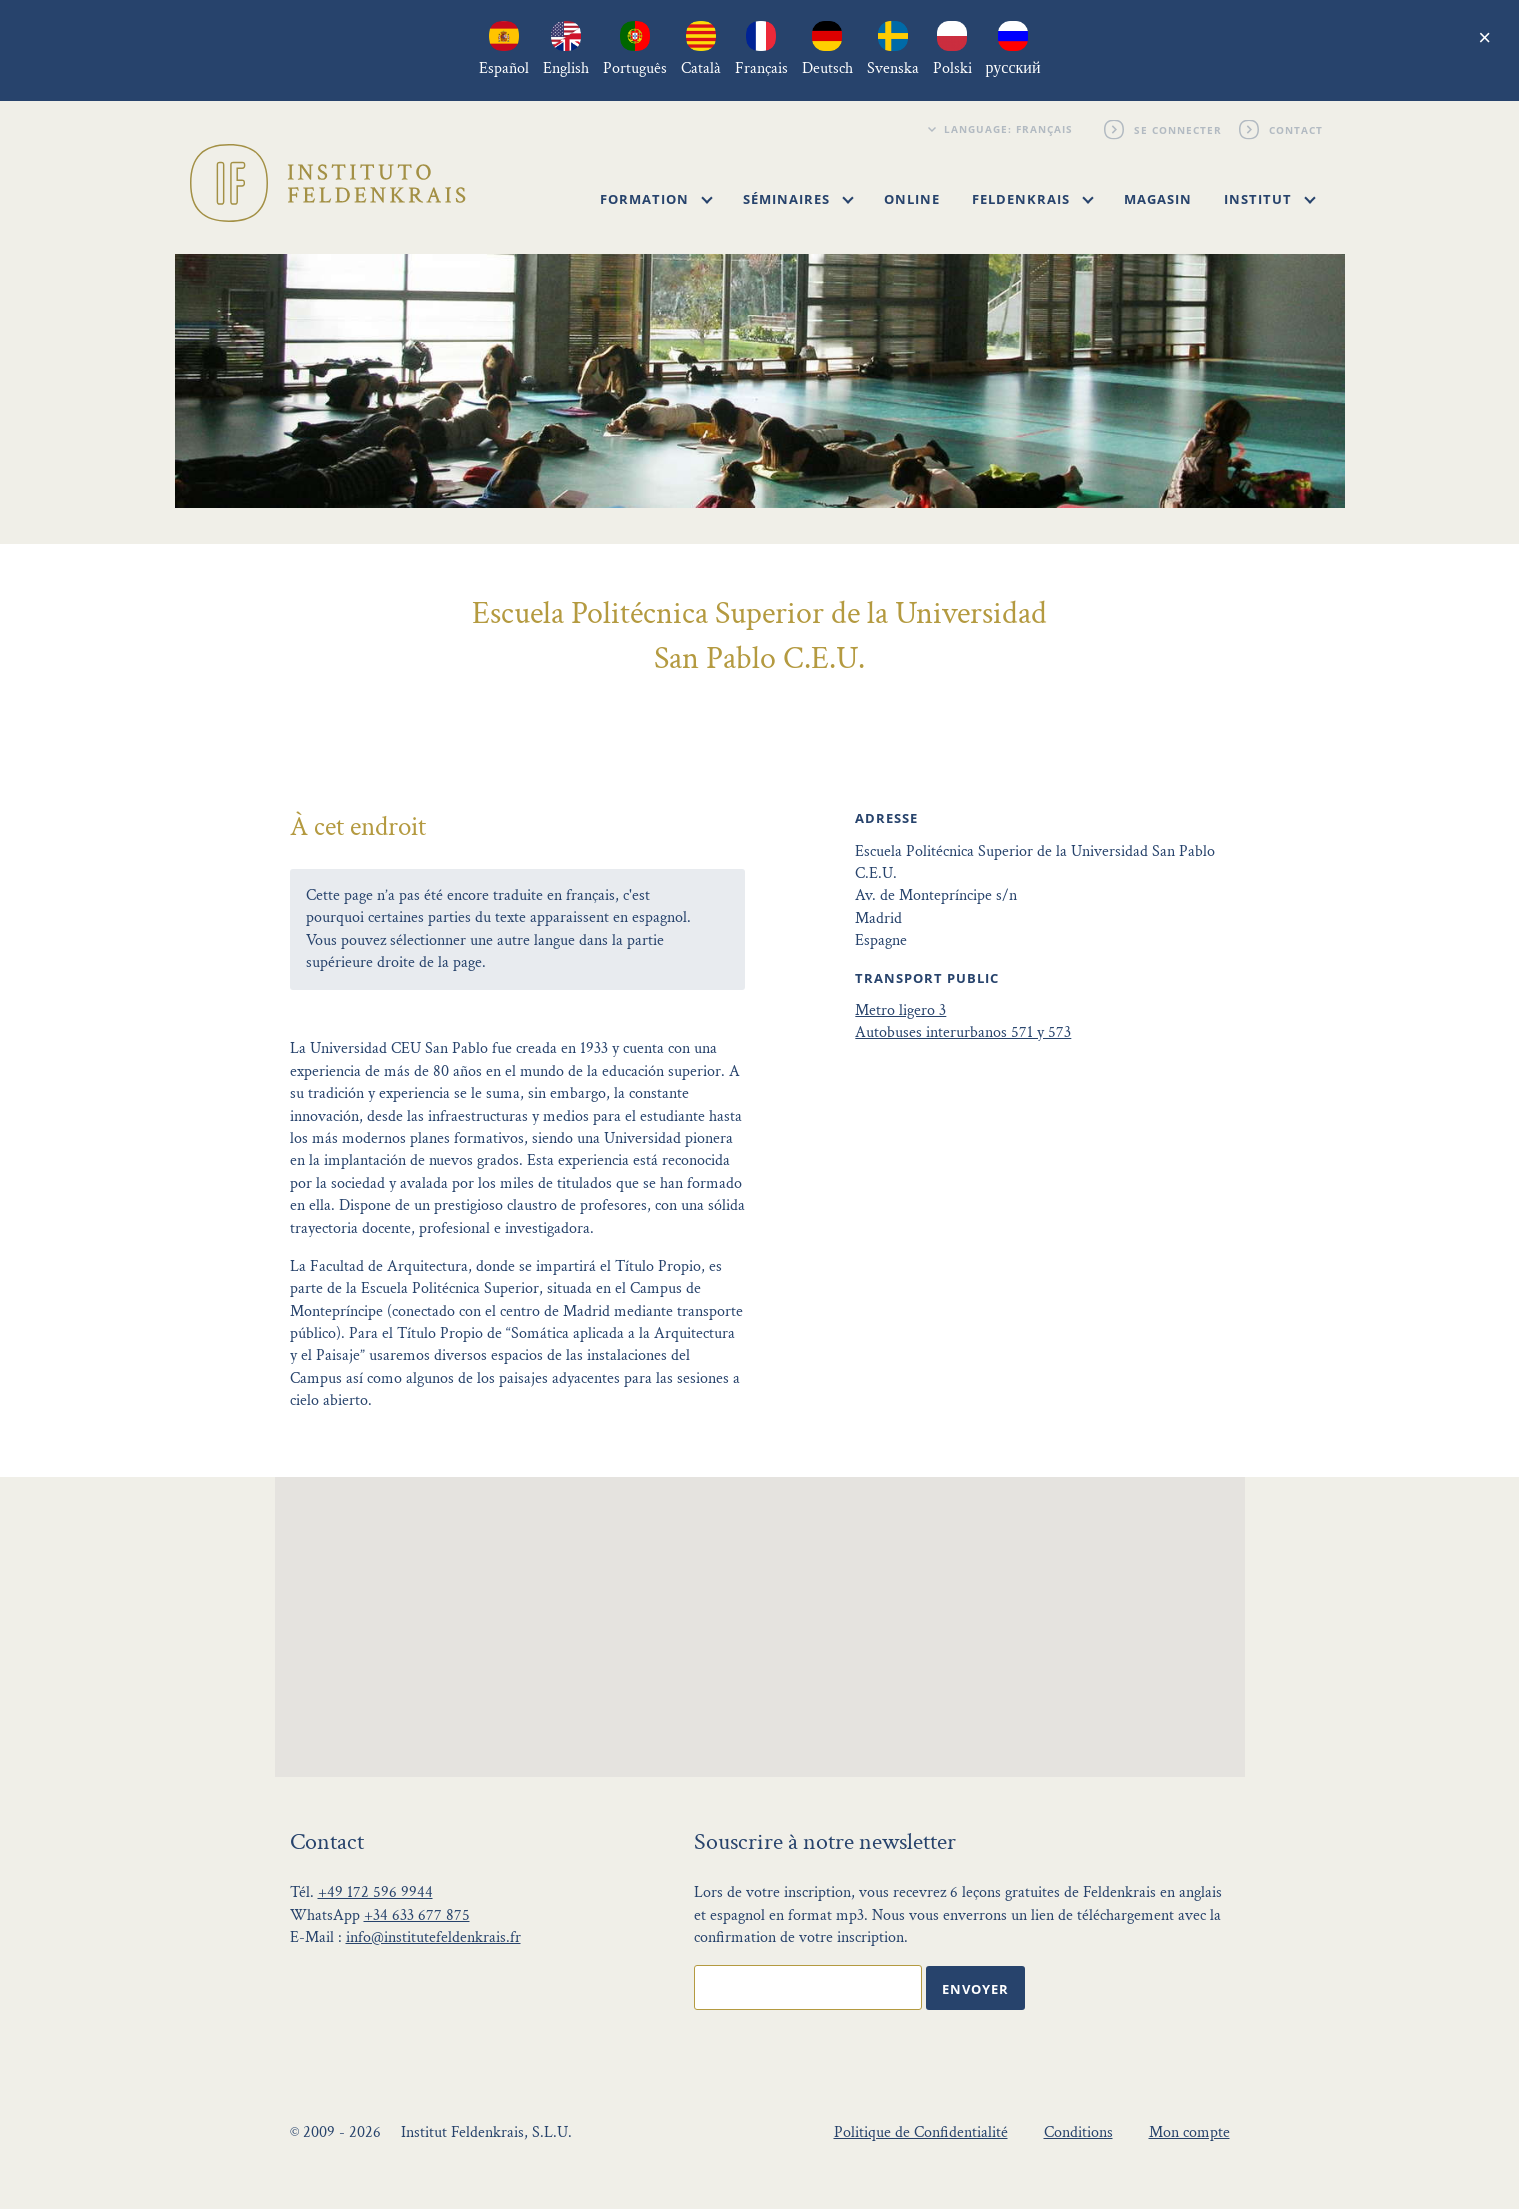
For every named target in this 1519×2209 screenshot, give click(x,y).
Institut (1270, 199)
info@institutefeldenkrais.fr (433, 1937)
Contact (1297, 129)
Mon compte (1189, 2132)
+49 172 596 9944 (375, 1892)
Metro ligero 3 (900, 1010)
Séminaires (798, 199)
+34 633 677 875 (417, 1915)
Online (912, 199)
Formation (656, 199)
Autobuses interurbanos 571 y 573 (963, 1032)
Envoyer (975, 1989)
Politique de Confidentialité (921, 2132)
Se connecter (1179, 129)
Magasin (1158, 199)
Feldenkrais (1033, 199)
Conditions (1078, 2132)
